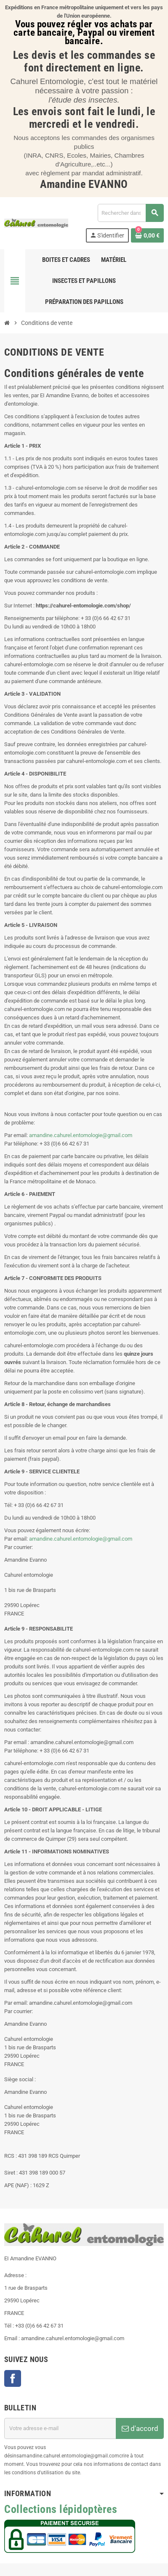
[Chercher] (130, 213)
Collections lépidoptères (60, 2509)
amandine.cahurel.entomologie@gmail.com (80, 1135)
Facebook (12, 2378)
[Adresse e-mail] (60, 2428)
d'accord (140, 2428)
